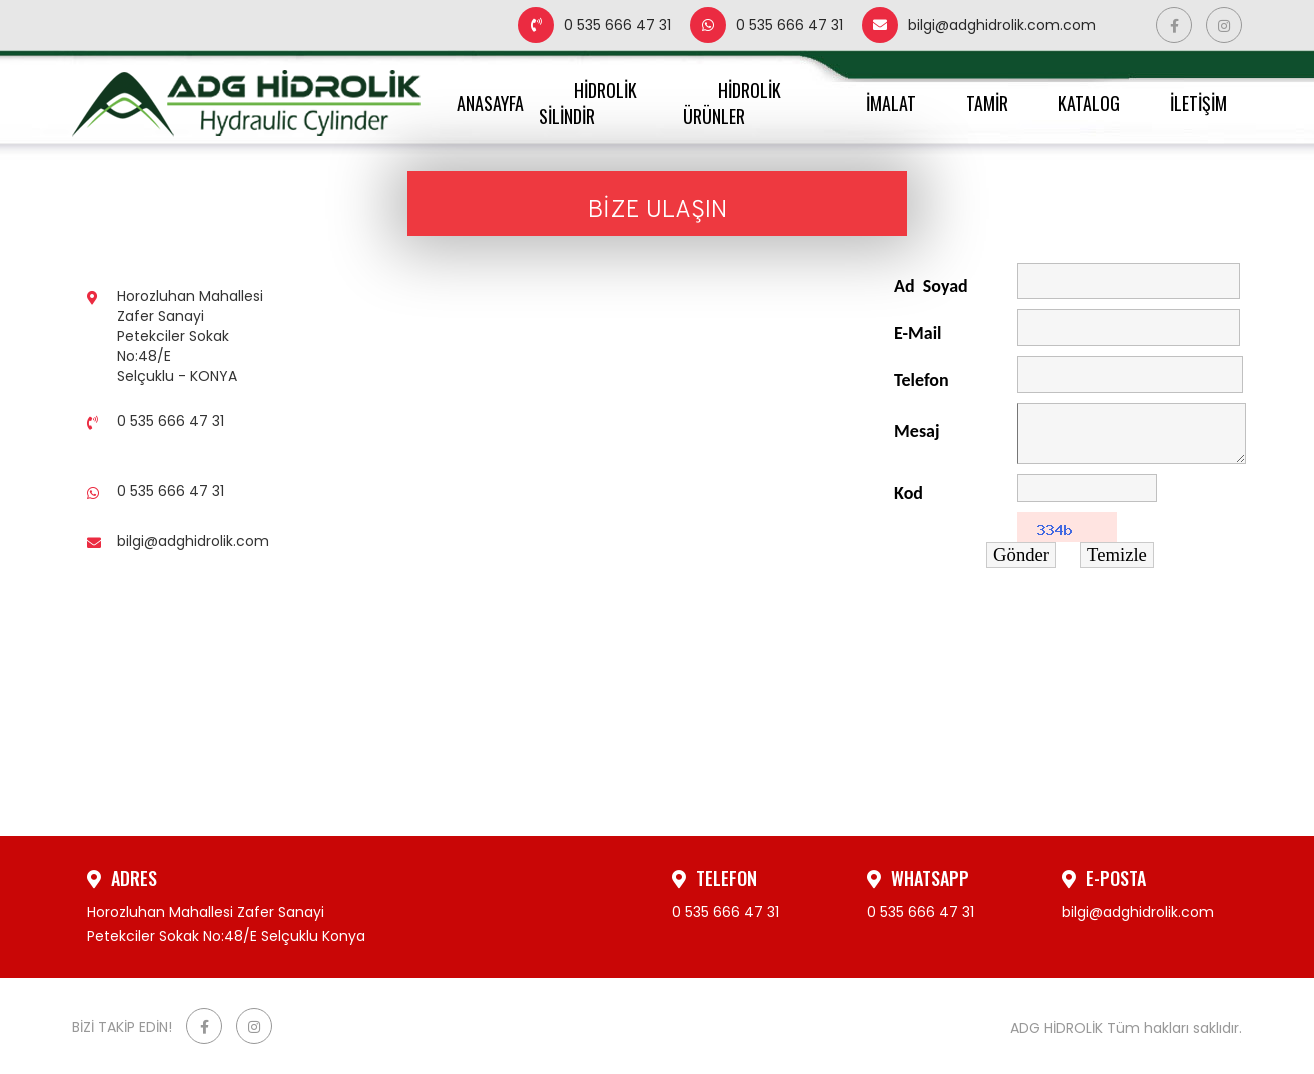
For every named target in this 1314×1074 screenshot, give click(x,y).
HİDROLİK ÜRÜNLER (732, 103)
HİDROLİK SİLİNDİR (588, 103)
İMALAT (891, 103)
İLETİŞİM (1198, 103)
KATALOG (1089, 103)
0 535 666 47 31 (594, 25)
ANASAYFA (490, 103)
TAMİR (987, 103)
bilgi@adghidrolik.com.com (979, 25)
